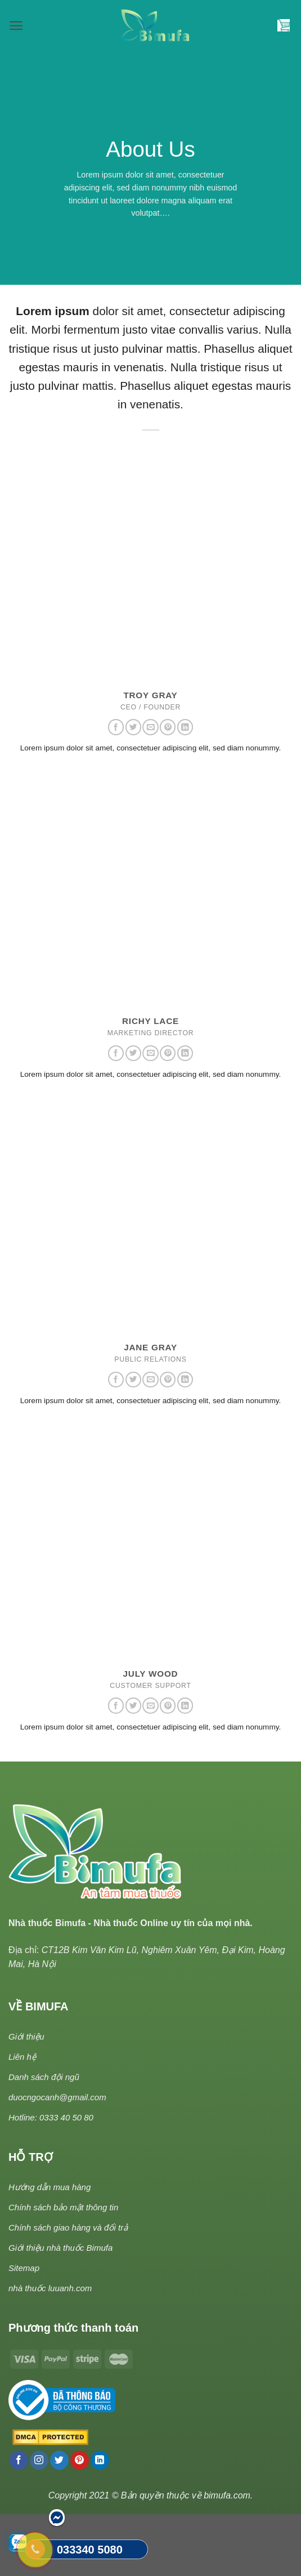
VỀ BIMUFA (38, 2006)
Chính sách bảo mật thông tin (63, 2207)
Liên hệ (22, 2056)
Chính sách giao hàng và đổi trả (68, 2227)
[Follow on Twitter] (133, 727)
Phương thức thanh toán (73, 2328)
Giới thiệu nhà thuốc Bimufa (60, 2247)
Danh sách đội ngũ (43, 2077)
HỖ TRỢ (30, 2157)
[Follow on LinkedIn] (185, 727)
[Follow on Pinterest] (168, 727)
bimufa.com (227, 2495)
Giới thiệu (26, 2036)
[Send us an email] (150, 727)
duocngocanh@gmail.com (57, 2097)
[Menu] (16, 25)
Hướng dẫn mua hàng (49, 2187)
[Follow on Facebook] (116, 727)
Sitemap (23, 2268)
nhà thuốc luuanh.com (50, 2288)
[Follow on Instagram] (39, 2460)
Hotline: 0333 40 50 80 (50, 2117)
